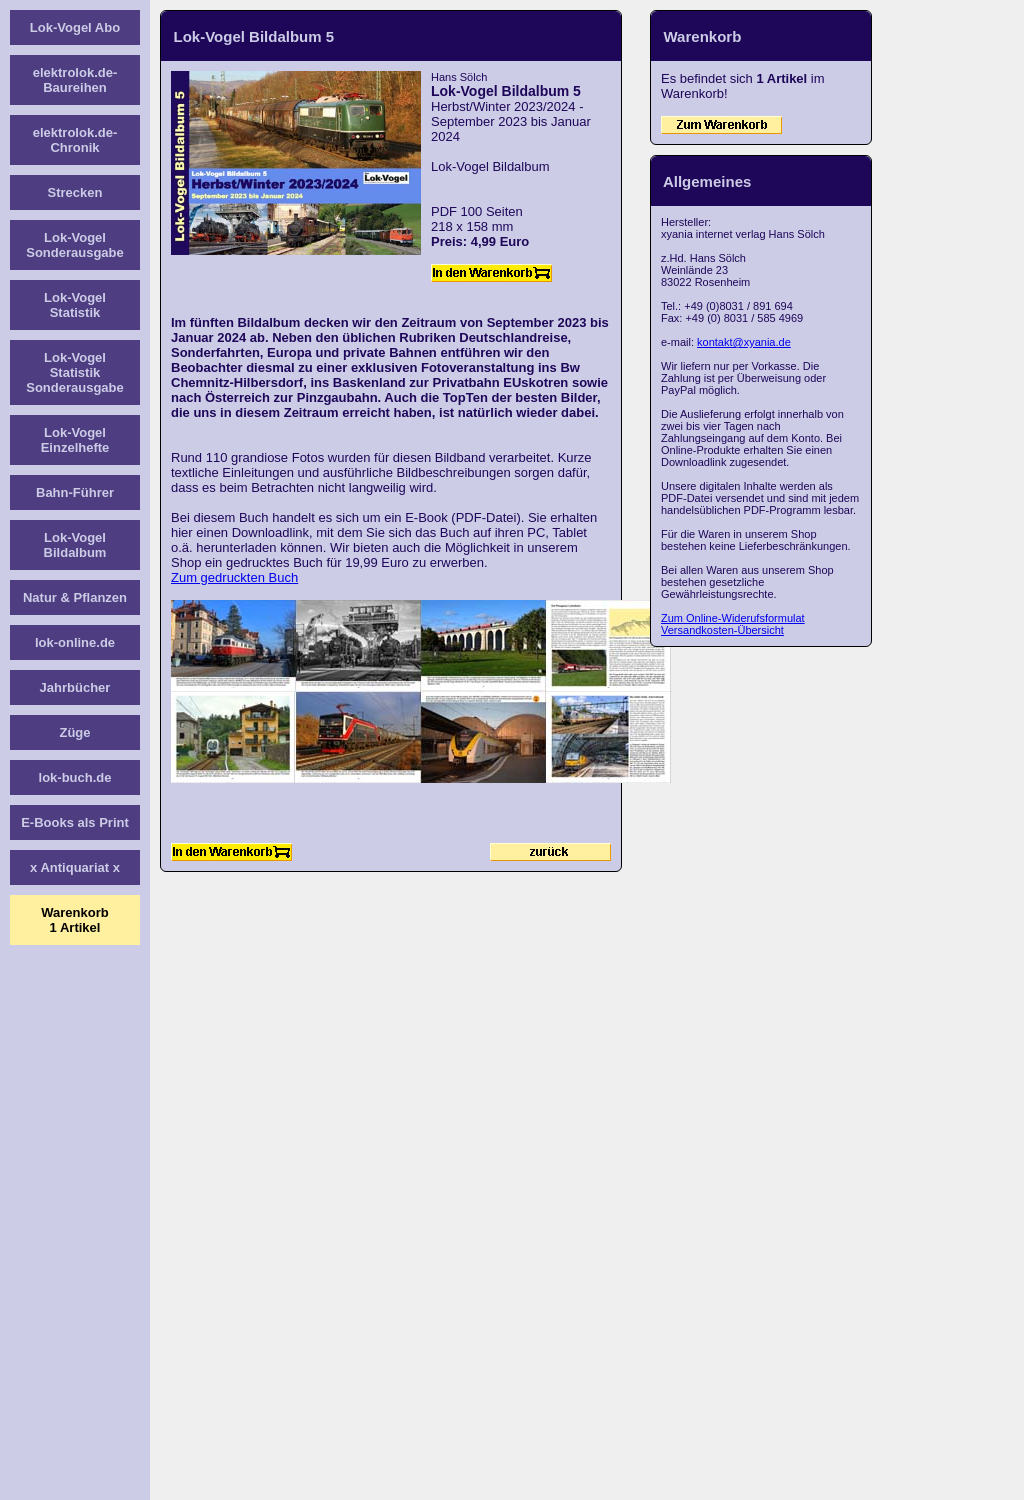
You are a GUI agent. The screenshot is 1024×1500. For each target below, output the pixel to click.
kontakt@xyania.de (744, 342)
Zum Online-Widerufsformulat (733, 618)
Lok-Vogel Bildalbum (75, 545)
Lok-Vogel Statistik (75, 305)
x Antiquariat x (75, 867)
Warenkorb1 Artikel (74, 920)
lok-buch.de (75, 777)
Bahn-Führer (75, 492)
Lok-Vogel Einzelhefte (75, 440)
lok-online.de (75, 642)
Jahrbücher (75, 687)
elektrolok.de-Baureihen (75, 80)
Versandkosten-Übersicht (722, 630)
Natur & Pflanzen (75, 597)
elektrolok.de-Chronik (75, 140)
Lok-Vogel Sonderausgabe (75, 245)
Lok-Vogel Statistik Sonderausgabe (75, 372)
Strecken (75, 192)
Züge (74, 732)
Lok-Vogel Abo (75, 27)
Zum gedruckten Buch (234, 577)
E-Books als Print (75, 822)
